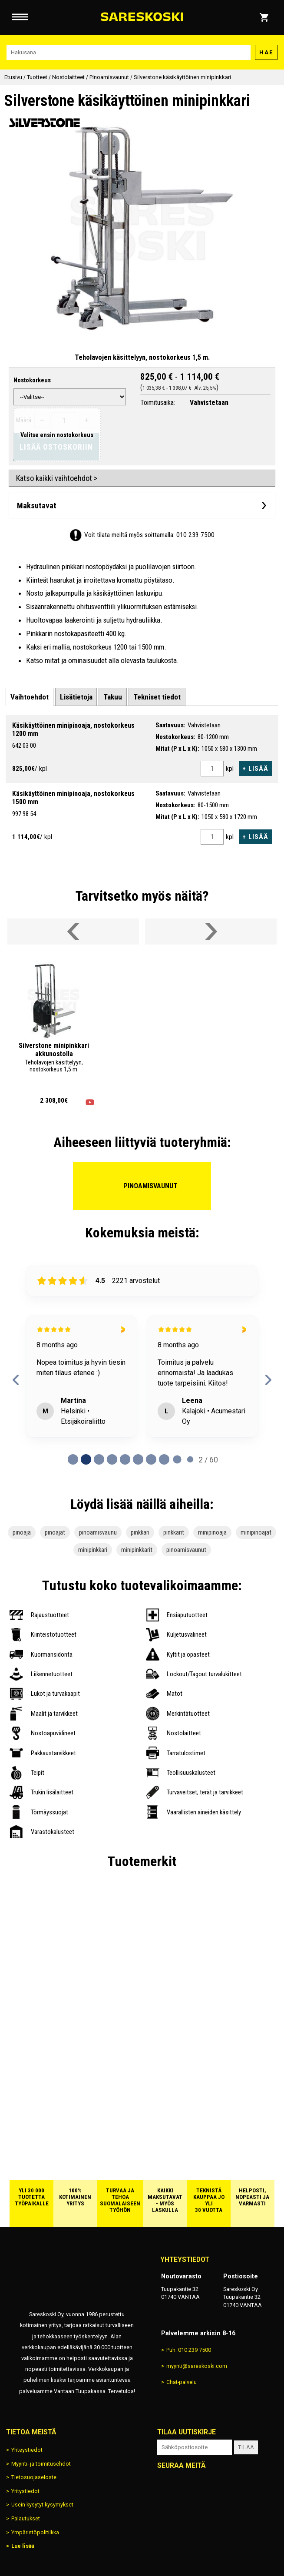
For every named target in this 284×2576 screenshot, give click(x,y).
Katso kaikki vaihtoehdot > (56, 478)
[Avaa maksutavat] (142, 505)
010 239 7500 (195, 535)
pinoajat (55, 1532)
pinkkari (140, 1532)
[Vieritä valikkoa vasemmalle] (73, 931)
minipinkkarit (136, 1549)
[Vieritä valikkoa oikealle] (211, 931)
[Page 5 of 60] (138, 1459)
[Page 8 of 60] (177, 1459)
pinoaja (22, 1532)
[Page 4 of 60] (125, 1459)
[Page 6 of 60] (151, 1459)
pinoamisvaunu (98, 1532)
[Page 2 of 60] (99, 1459)
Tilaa (246, 2447)
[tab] (29, 697)
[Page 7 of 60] (164, 1459)
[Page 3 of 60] (112, 1459)
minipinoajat (256, 1532)
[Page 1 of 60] (85, 1459)
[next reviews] (268, 1380)
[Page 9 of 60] (190, 1459)
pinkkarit (173, 1532)
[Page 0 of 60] (72, 1459)
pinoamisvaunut (186, 1549)
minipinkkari (92, 1549)
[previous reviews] (16, 1380)
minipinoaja (212, 1532)
